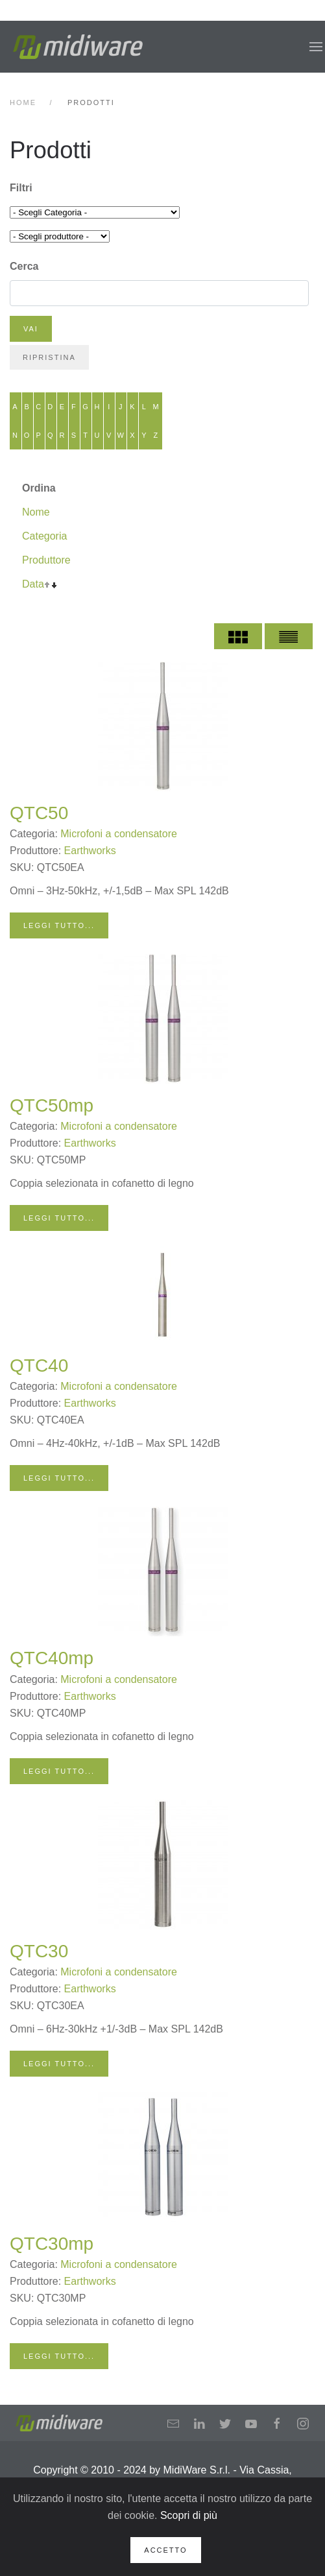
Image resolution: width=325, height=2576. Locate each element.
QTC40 (39, 1365)
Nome (36, 512)
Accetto (165, 2550)
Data (33, 584)
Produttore (46, 560)
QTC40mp (51, 1658)
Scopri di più (188, 2515)
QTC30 (39, 1951)
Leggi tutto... (59, 925)
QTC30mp (51, 2244)
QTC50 (39, 813)
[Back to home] (78, 47)
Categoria (44, 536)
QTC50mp (51, 1105)
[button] (315, 47)
